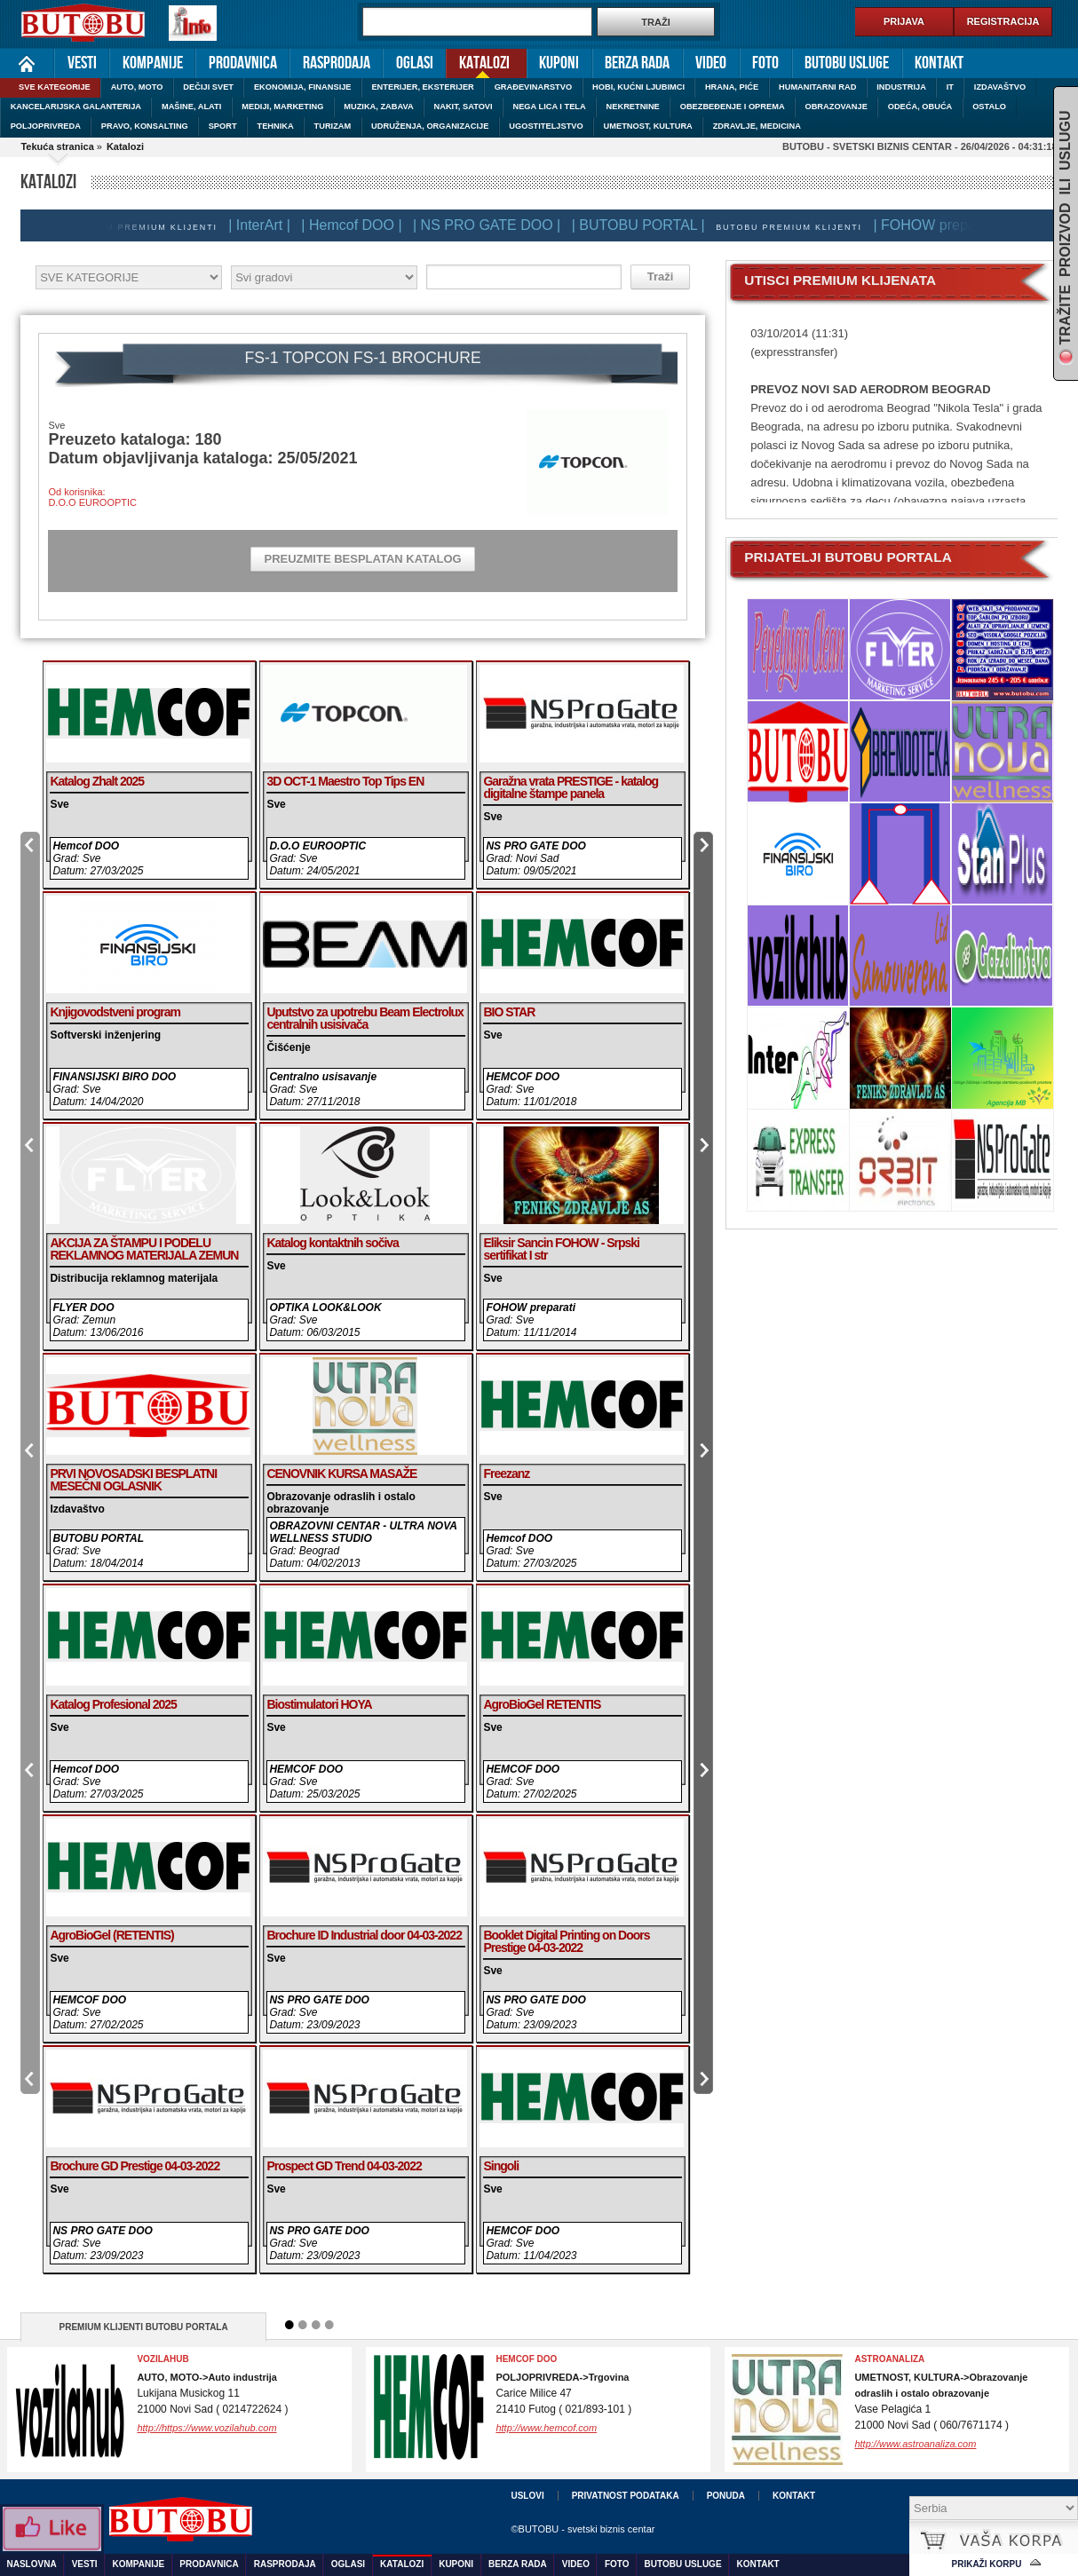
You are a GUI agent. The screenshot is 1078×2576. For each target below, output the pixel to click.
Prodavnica (243, 63)
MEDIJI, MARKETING (282, 106)
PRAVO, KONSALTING (144, 126)
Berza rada (637, 63)
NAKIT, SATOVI (463, 106)
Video (710, 63)
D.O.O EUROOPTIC (317, 846)
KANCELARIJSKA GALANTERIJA (76, 106)
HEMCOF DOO (522, 1077)
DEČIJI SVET (208, 87)
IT (950, 87)
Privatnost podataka (625, 2496)
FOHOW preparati (530, 1307)
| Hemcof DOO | (357, 225)
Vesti (82, 63)
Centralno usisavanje (323, 1077)
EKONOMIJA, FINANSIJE (303, 87)
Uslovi (527, 2496)
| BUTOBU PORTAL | (644, 225)
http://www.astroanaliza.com (915, 2443)
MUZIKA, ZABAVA (378, 106)
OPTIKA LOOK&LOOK (325, 1307)
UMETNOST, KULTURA (648, 126)
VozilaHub (162, 2359)
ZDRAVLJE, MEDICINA (757, 126)
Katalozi (478, 62)
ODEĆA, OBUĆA (920, 106)
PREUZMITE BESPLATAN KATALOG (362, 558)
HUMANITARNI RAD (817, 87)
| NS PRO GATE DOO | (493, 225)
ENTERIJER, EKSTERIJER (422, 87)
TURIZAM (333, 126)
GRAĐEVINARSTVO (534, 87)
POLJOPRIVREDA (46, 126)
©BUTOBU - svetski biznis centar (582, 2529)
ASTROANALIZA (889, 2359)
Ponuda (726, 2496)
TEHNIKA (275, 126)
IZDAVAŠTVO (1000, 87)
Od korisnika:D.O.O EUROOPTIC (92, 497)
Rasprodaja (336, 63)
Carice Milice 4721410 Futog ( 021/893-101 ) (563, 2393)
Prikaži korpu (987, 2564)
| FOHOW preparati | (944, 225)
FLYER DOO (83, 1307)
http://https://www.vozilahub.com (206, 2427)
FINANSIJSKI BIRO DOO (114, 1077)
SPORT (223, 126)
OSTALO (989, 106)
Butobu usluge (847, 63)
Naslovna (27, 63)
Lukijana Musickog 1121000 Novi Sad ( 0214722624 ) (212, 2393)
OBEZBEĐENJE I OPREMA (732, 106)
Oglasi (414, 63)
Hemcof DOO (85, 846)
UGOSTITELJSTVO (546, 126)
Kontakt (939, 63)
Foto (765, 63)
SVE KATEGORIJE (55, 87)
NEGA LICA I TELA (549, 106)
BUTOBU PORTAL (98, 1538)
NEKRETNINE (633, 106)
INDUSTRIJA (901, 87)
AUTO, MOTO (137, 87)
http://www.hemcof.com (546, 2427)
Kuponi (559, 63)
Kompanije (153, 63)
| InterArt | (265, 225)
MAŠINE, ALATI (191, 106)
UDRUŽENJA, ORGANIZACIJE (429, 126)
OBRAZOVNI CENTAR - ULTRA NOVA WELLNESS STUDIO (362, 1532)
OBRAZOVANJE (836, 106)
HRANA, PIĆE (731, 87)
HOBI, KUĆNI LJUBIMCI (638, 87)
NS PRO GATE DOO (319, 2000)
